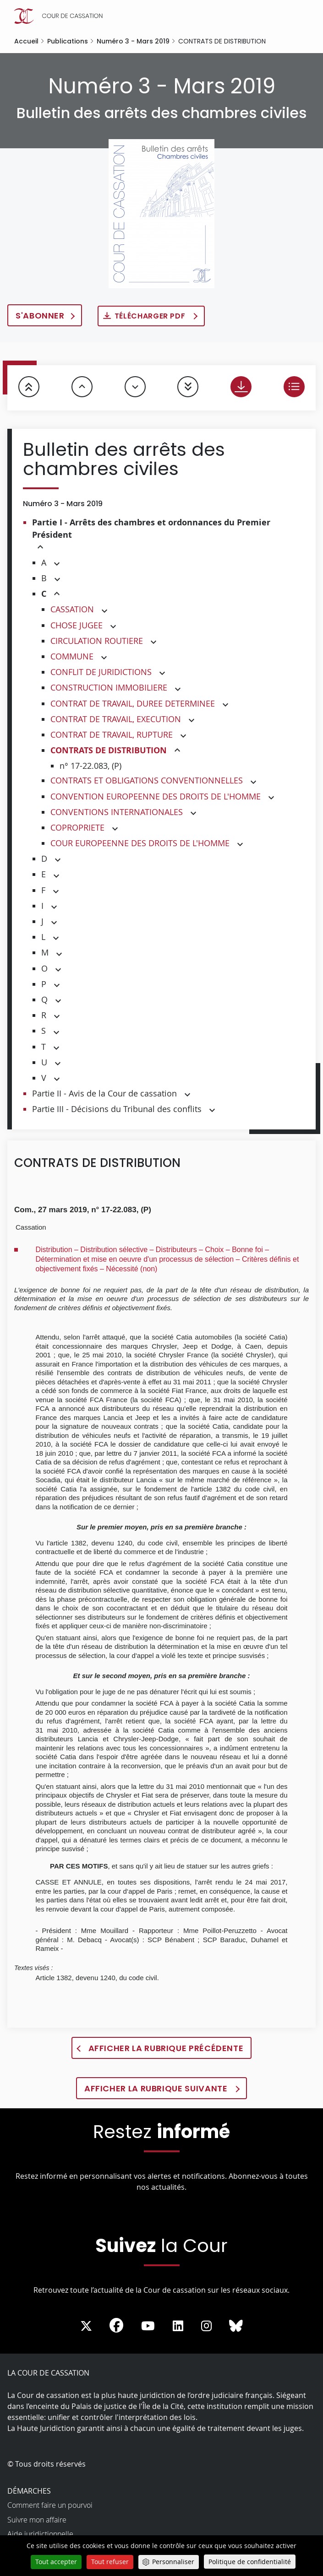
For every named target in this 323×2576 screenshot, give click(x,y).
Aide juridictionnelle (40, 2534)
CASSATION (72, 609)
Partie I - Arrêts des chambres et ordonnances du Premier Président (151, 528)
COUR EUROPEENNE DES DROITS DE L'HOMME (140, 842)
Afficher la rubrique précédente (166, 2048)
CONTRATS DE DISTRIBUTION (108, 750)
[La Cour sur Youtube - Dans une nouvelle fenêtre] (148, 2326)
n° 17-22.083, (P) (90, 765)
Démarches (29, 2491)
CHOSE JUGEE (76, 625)
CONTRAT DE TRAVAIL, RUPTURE (111, 734)
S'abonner (40, 315)
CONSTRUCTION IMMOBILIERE (108, 687)
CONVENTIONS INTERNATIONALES (116, 811)
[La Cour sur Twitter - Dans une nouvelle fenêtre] (86, 2326)
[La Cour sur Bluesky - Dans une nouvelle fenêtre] (236, 2326)
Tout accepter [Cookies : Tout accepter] (56, 2561)
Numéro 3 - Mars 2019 (133, 41)
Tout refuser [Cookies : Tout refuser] (110, 2561)
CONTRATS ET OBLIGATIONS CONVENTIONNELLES (146, 780)
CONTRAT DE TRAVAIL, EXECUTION (115, 718)
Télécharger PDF (151, 316)
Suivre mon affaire (36, 2520)
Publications (67, 41)
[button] (40, 547)
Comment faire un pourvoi (50, 2505)
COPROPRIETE (77, 827)
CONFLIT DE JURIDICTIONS (101, 671)
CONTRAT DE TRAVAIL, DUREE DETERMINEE (132, 703)
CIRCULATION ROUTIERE (96, 640)
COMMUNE (71, 656)
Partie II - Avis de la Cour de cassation (104, 1093)
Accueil (26, 41)
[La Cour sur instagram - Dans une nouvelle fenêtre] (206, 2326)
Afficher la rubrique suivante (157, 2088)
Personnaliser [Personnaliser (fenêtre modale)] (173, 2561)
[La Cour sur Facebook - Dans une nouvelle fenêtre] (116, 2325)
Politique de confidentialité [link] (249, 2561)
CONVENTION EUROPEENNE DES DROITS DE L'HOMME (155, 796)
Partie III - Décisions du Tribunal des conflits (117, 1108)
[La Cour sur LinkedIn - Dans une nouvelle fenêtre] (178, 2326)
